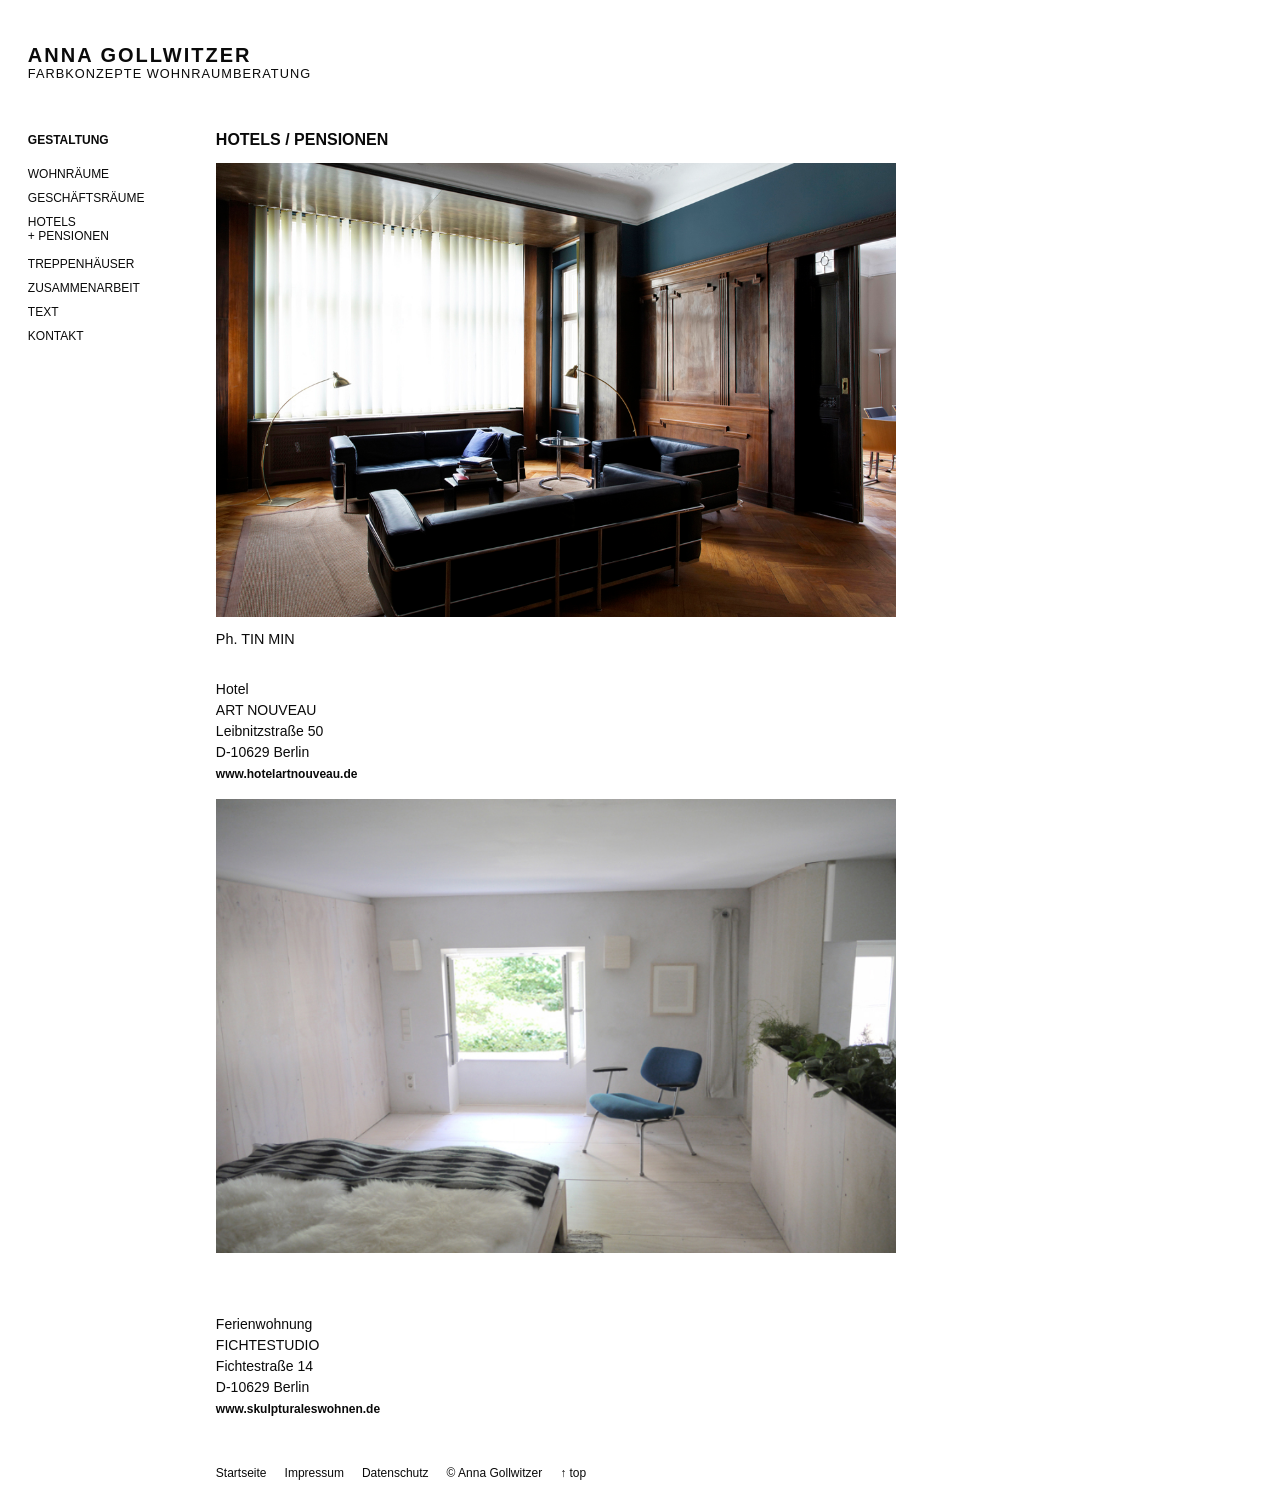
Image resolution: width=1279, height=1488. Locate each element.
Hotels (130, 233)
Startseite (241, 1473)
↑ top (573, 1473)
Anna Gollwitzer (140, 55)
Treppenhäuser (81, 264)
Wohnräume (68, 174)
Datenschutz (395, 1473)
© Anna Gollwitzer (495, 1473)
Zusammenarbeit (84, 288)
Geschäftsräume (86, 198)
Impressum (314, 1473)
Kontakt (56, 336)
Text (43, 312)
